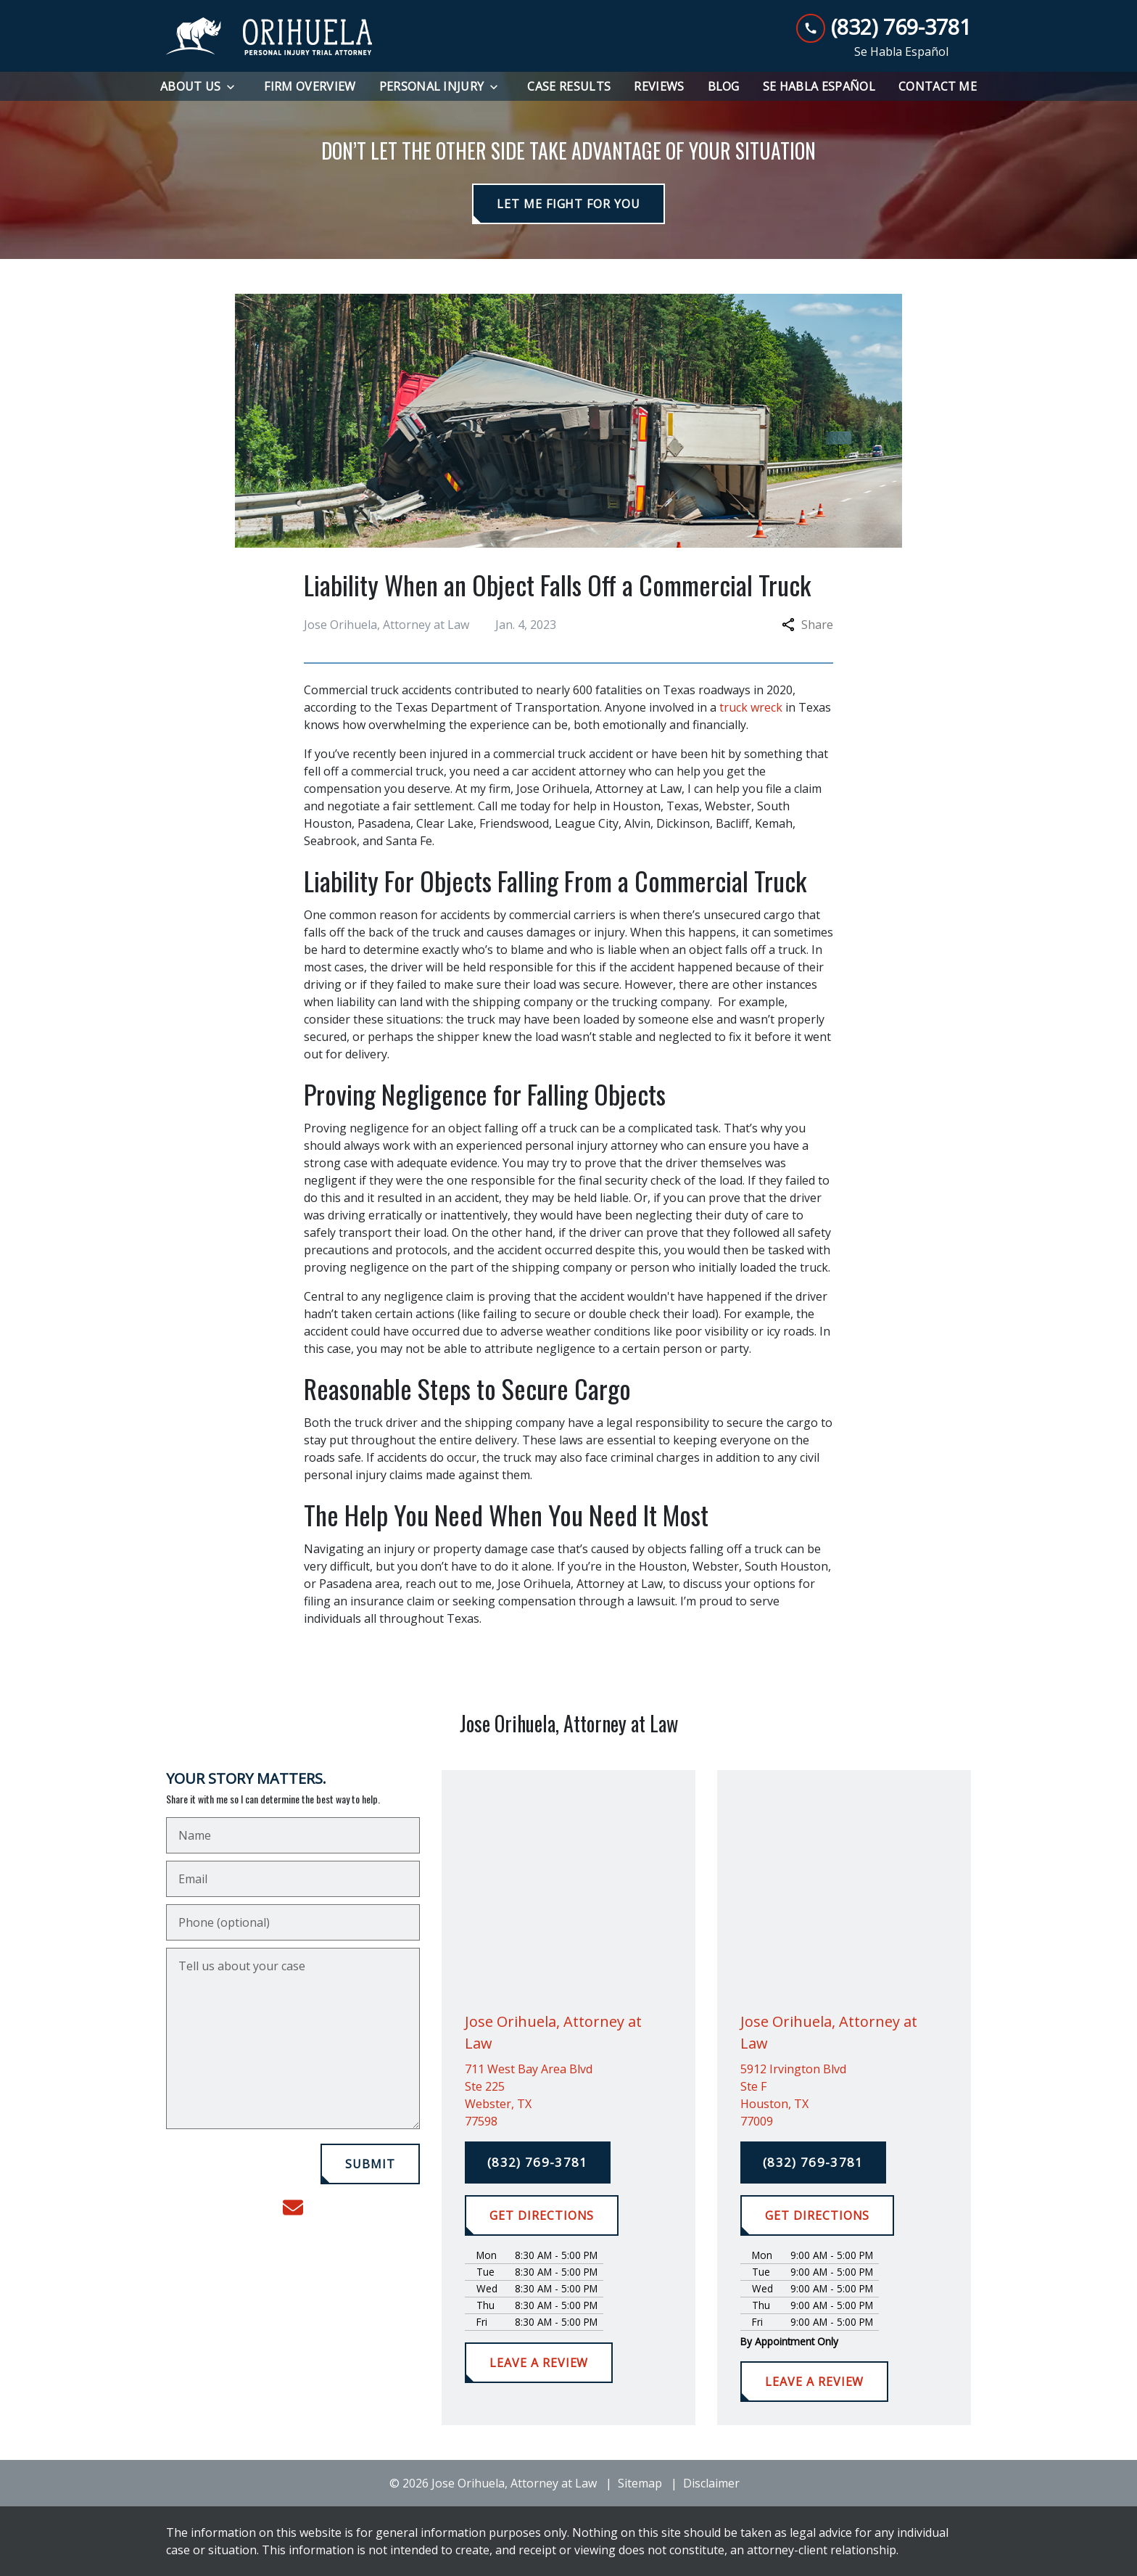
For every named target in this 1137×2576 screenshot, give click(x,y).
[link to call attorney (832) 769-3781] (883, 27)
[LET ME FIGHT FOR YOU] (568, 204)
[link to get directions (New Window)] (568, 2095)
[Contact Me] (938, 86)
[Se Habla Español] (819, 86)
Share (807, 625)
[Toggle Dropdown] (235, 87)
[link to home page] (269, 36)
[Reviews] (659, 86)
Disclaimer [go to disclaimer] (711, 2483)
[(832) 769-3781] (538, 2162)
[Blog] (723, 86)
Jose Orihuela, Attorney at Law (599, 789)
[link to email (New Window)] (293, 2207)
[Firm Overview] (309, 86)
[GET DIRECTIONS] (542, 2215)
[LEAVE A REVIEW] (539, 2362)
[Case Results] (568, 86)
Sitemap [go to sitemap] (640, 2483)
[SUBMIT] (370, 2164)
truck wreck (750, 707)
